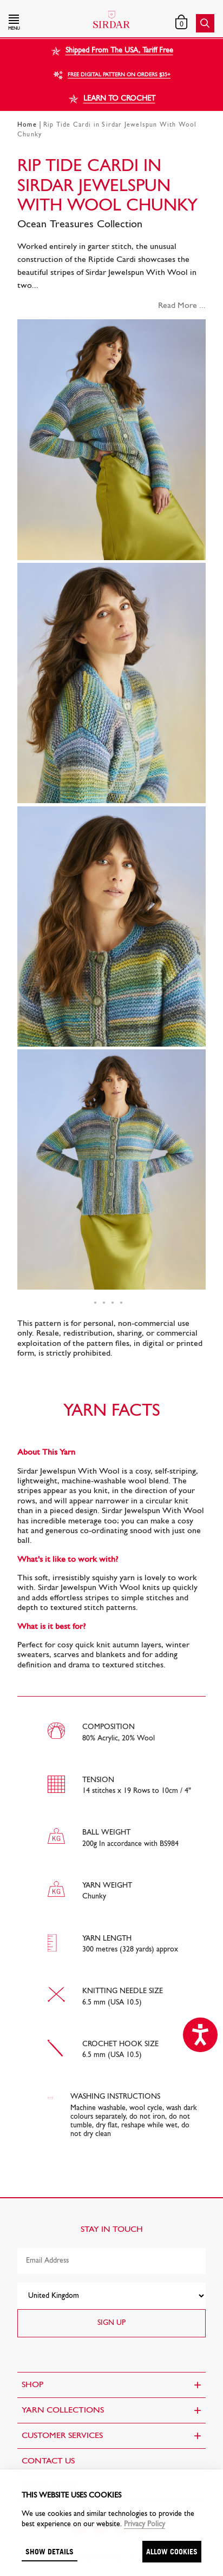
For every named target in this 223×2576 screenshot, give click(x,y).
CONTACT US (48, 2461)
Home (27, 125)
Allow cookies (172, 2551)
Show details (49, 2551)
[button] (39, 23)
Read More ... (182, 305)
